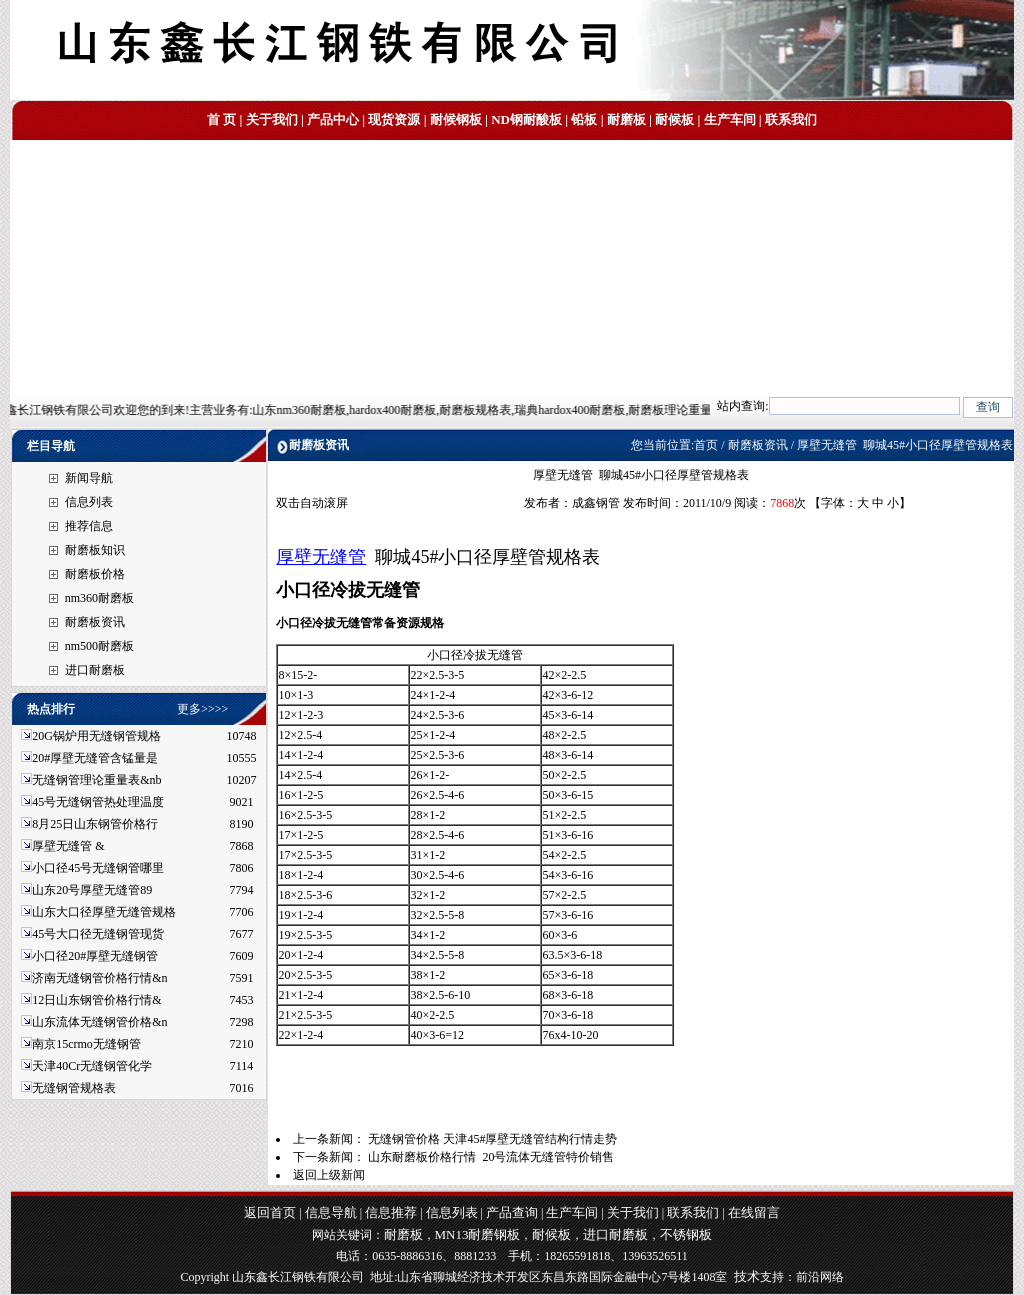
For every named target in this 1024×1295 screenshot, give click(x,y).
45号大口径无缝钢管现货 (98, 934)
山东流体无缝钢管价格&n (99, 1022)
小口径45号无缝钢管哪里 (98, 868)
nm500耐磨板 (99, 646)
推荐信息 (89, 526)
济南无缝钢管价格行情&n (99, 978)
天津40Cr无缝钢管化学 (92, 1066)
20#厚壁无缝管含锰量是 (95, 758)
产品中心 (333, 119)
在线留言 (754, 1212)
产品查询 (512, 1212)
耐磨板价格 (95, 574)
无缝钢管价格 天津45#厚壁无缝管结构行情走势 (492, 1139)
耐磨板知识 (95, 550)
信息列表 (89, 502)
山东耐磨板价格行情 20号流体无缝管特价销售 (491, 1157)
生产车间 (730, 119)
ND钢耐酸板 (526, 119)
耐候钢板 (456, 119)
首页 (706, 445)
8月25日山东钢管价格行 (95, 824)
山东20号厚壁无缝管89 (92, 890)
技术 (747, 1276)
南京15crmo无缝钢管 (86, 1044)
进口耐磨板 (95, 670)
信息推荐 (391, 1212)
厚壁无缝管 (321, 557)
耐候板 (674, 119)
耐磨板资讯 (95, 622)
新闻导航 (89, 478)
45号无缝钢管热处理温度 (98, 802)
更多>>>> (202, 709)
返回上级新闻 (329, 1175)
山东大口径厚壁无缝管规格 (104, 912)
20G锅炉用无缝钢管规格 (96, 736)
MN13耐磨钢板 (478, 1234)
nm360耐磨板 (99, 598)
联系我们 (791, 119)
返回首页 (270, 1212)
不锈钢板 (686, 1234)
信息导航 (331, 1212)
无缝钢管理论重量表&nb (96, 780)
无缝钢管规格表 (75, 1088)
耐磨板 (626, 119)
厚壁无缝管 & (68, 846)
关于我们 (272, 119)
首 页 (221, 119)
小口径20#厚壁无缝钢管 (95, 956)
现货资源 (394, 119)
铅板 (584, 119)
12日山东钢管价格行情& (96, 1000)
